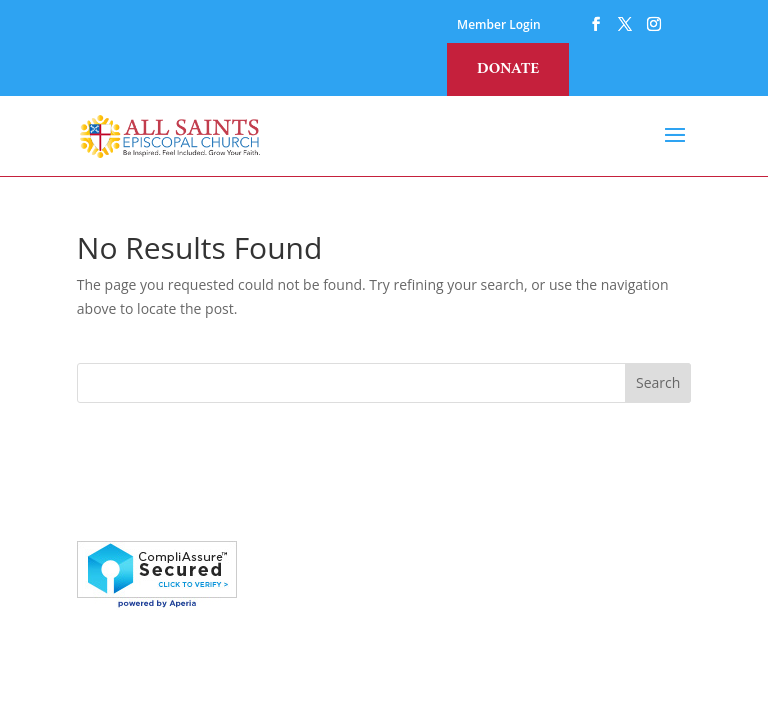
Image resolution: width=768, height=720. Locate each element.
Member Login (499, 26)
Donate (508, 69)
